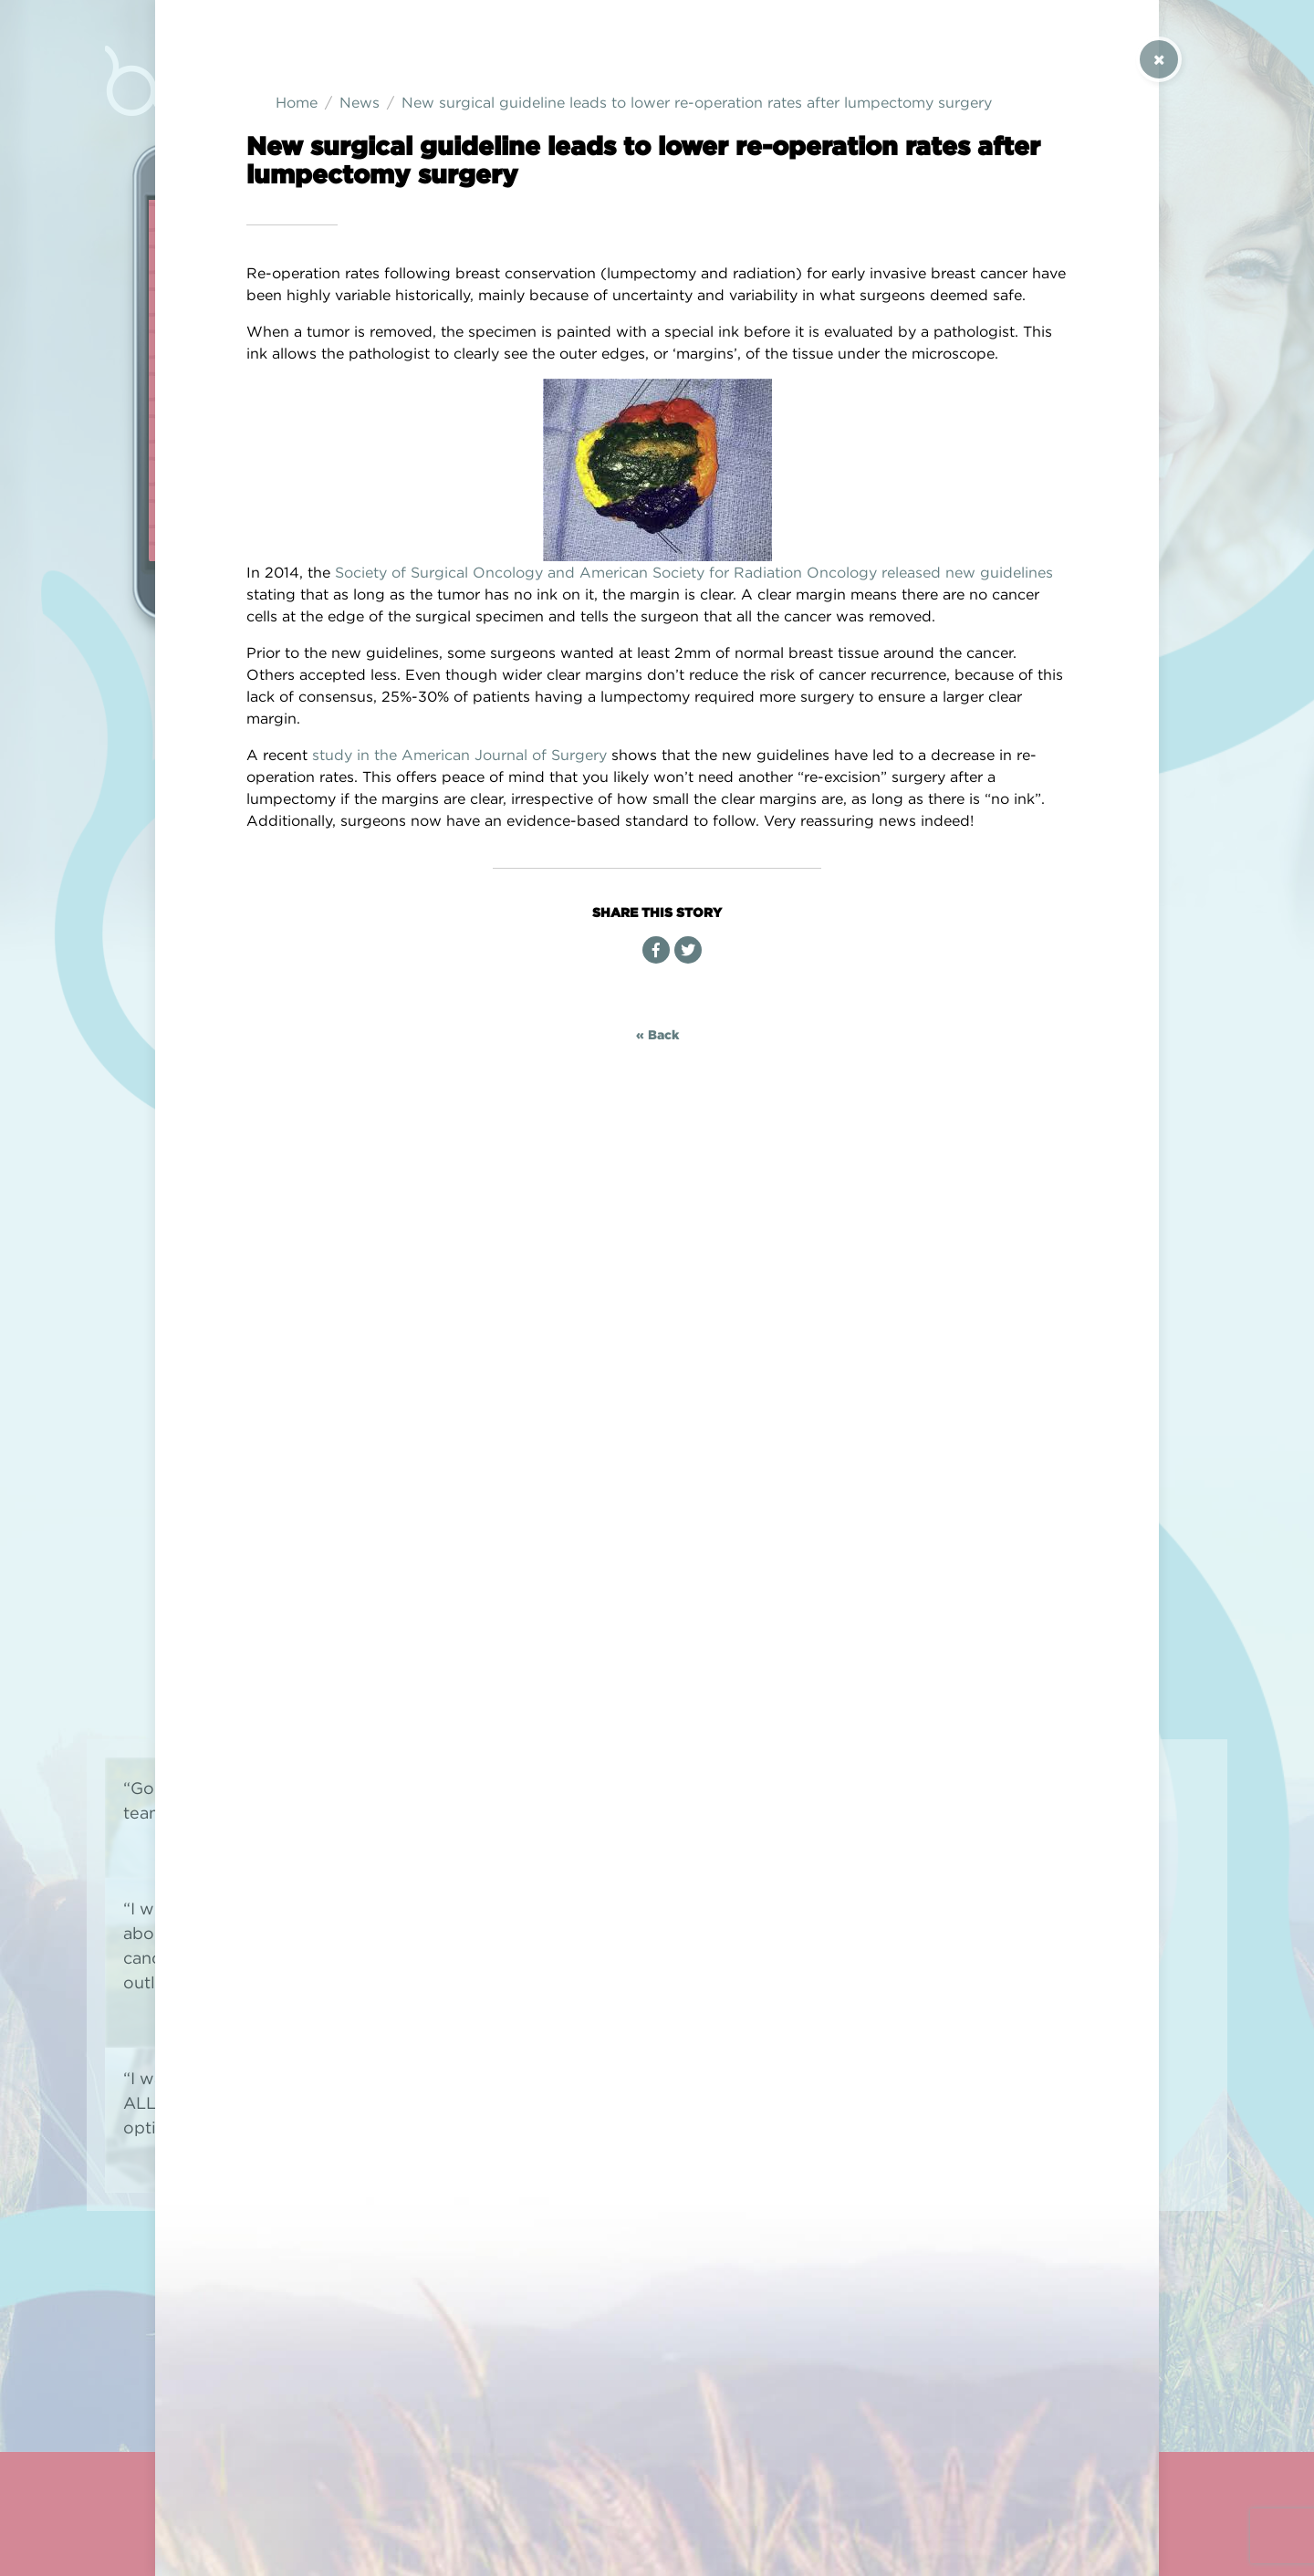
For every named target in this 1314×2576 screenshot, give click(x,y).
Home (297, 102)
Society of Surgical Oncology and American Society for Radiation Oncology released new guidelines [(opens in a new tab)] (694, 572)
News (359, 102)
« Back (657, 1034)
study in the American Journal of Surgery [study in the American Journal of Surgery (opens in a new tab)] (459, 754)
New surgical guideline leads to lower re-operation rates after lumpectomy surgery (697, 102)
